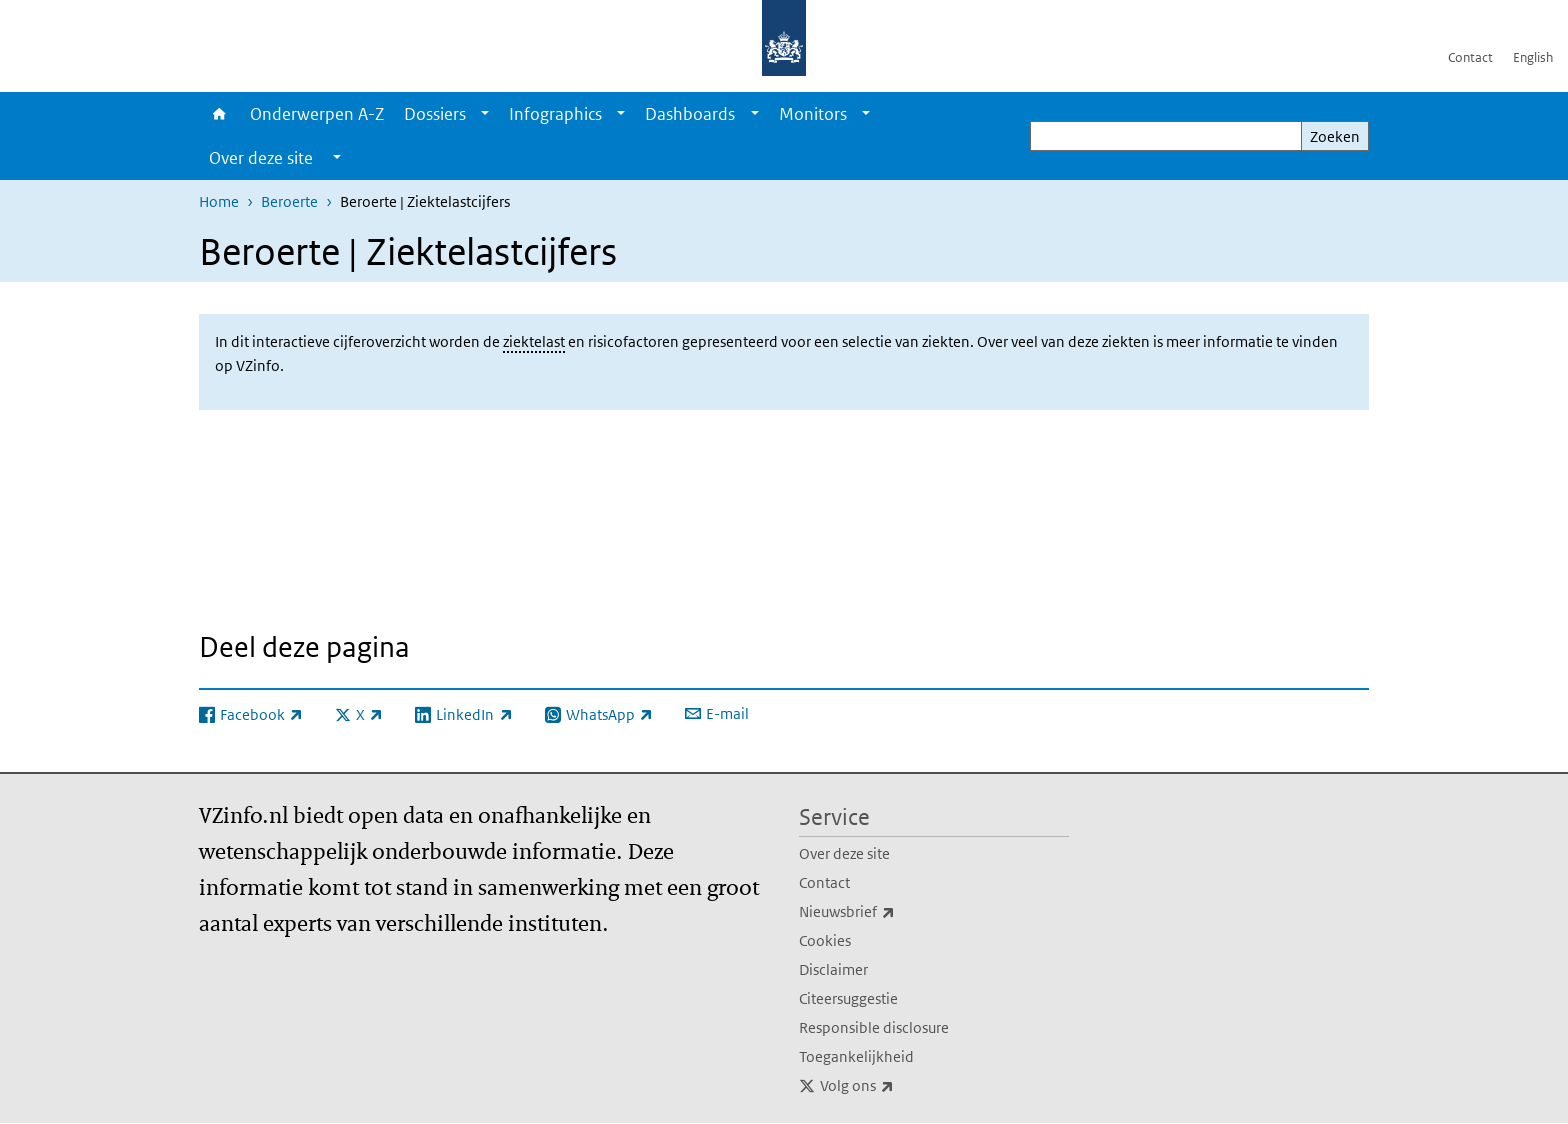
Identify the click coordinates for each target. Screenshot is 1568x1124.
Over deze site (844, 853)
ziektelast (534, 341)
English (1533, 57)
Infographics (555, 114)
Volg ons (901, 1086)
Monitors (813, 114)
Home (219, 114)
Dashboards (690, 114)
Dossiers (435, 114)
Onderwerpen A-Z (317, 114)
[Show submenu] (485, 114)
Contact (1470, 57)
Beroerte (289, 201)
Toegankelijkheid (856, 1056)
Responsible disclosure (874, 1027)
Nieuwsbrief (891, 912)
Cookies (825, 940)
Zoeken (1335, 136)
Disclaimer (833, 969)
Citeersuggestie (848, 998)
